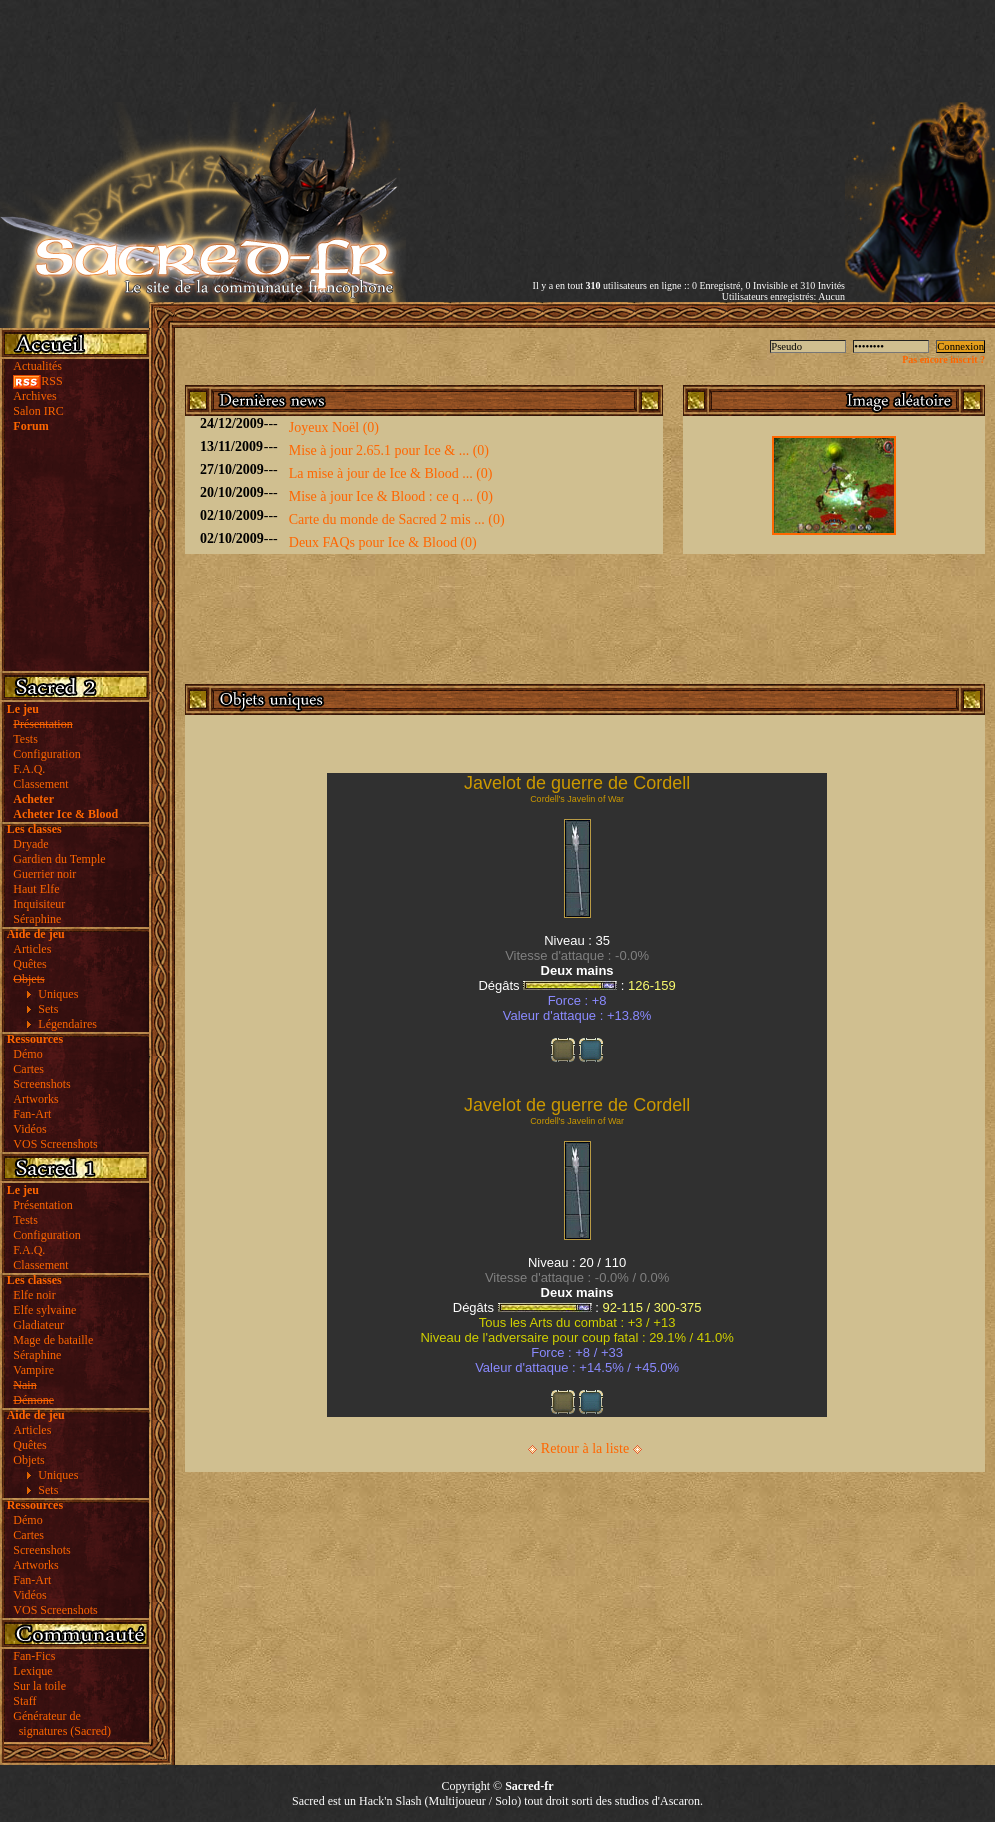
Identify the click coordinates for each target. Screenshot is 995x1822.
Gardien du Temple (59, 859)
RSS (37, 381)
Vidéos (29, 1129)
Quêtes (29, 964)
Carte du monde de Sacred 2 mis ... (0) (397, 519)
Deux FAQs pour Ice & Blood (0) (383, 542)
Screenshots (41, 1084)
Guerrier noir (44, 874)
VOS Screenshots (55, 1144)
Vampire (33, 1370)
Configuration (46, 754)
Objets (28, 1460)
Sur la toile (39, 1686)
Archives (34, 396)
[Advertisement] (625, 140)
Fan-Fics (34, 1656)
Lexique (32, 1671)
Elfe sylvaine (44, 1310)
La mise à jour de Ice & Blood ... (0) (391, 473)
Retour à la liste (585, 1448)
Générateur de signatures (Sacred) (59, 1723)
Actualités (37, 366)
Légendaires (67, 1024)
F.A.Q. (29, 769)
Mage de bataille (53, 1340)
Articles (32, 949)
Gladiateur (38, 1325)
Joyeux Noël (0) (334, 427)
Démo (27, 1054)
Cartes (28, 1069)
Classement (40, 784)
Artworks (35, 1099)
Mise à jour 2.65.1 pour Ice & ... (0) (389, 450)
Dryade (30, 844)
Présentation (42, 1205)
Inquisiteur (39, 904)
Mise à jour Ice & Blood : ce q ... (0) (391, 496)
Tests (25, 739)
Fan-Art (32, 1114)
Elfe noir (34, 1295)
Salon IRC (38, 411)
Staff (24, 1701)
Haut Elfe (36, 889)
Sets (48, 1009)
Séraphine (37, 919)
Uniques (58, 994)
